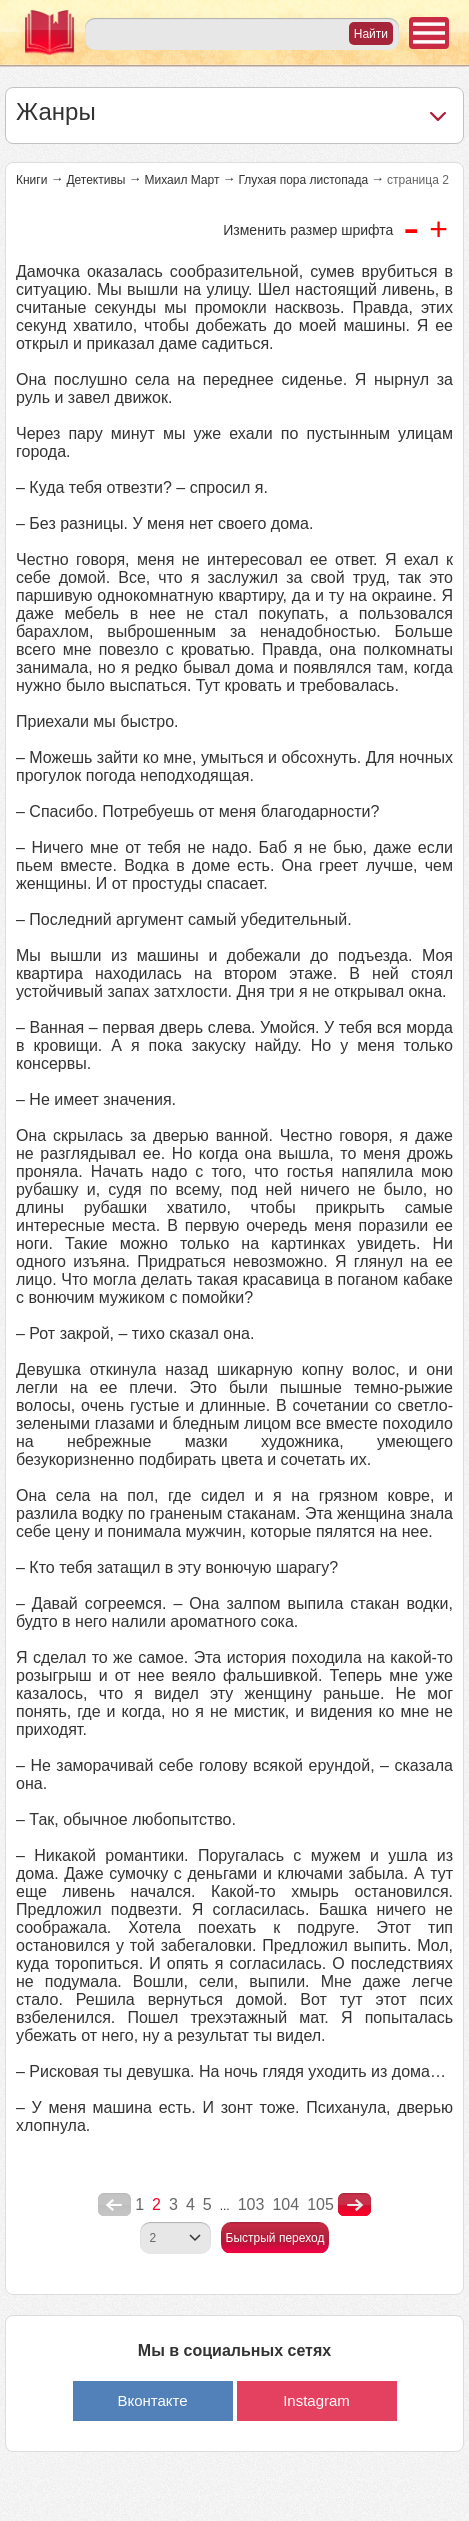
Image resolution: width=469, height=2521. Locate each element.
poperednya (114, 2205)
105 (320, 2204)
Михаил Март (181, 180)
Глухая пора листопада (303, 180)
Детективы (95, 180)
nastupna (354, 2205)
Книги (31, 180)
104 (285, 2204)
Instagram (316, 2400)
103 (251, 2204)
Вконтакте (152, 2400)
